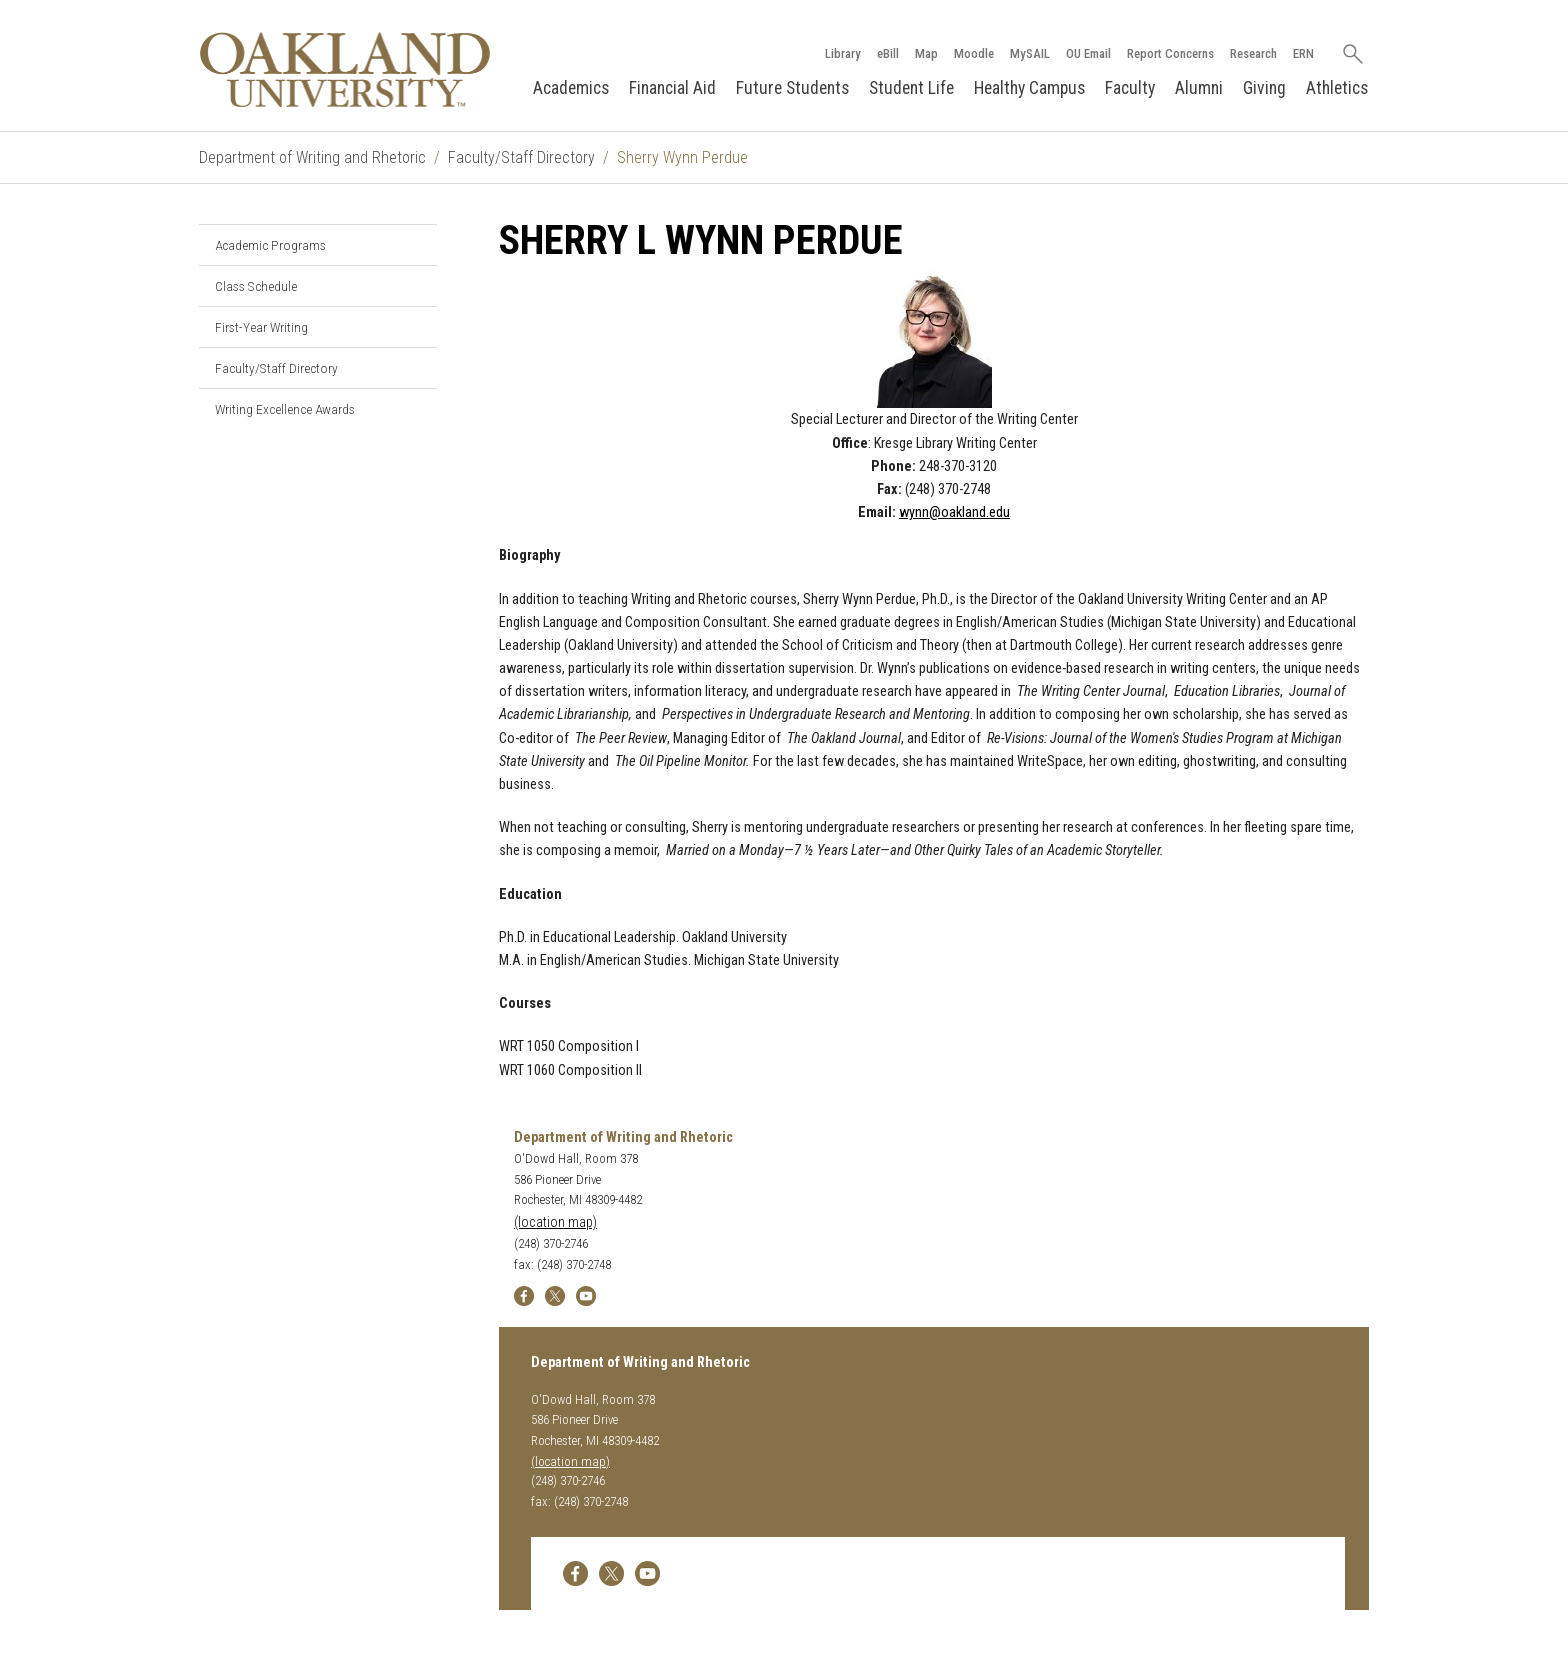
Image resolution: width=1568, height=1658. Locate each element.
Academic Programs (270, 245)
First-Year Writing (261, 327)
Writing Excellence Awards (285, 409)
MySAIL (1030, 53)
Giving (1264, 88)
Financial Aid (672, 88)
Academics (571, 88)
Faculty (1130, 88)
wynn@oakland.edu (954, 512)
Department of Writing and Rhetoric (312, 157)
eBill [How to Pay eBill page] (888, 53)
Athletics (1337, 88)
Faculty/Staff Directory (521, 157)
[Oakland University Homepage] (345, 69)
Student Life (911, 88)
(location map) (555, 1222)
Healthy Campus (1029, 88)
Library (843, 53)
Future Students (792, 88)
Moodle (974, 53)
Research (1253, 53)
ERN (1303, 53)
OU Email (1088, 53)
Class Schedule (256, 286)
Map (926, 53)
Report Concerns (1170, 53)
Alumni (1199, 88)
